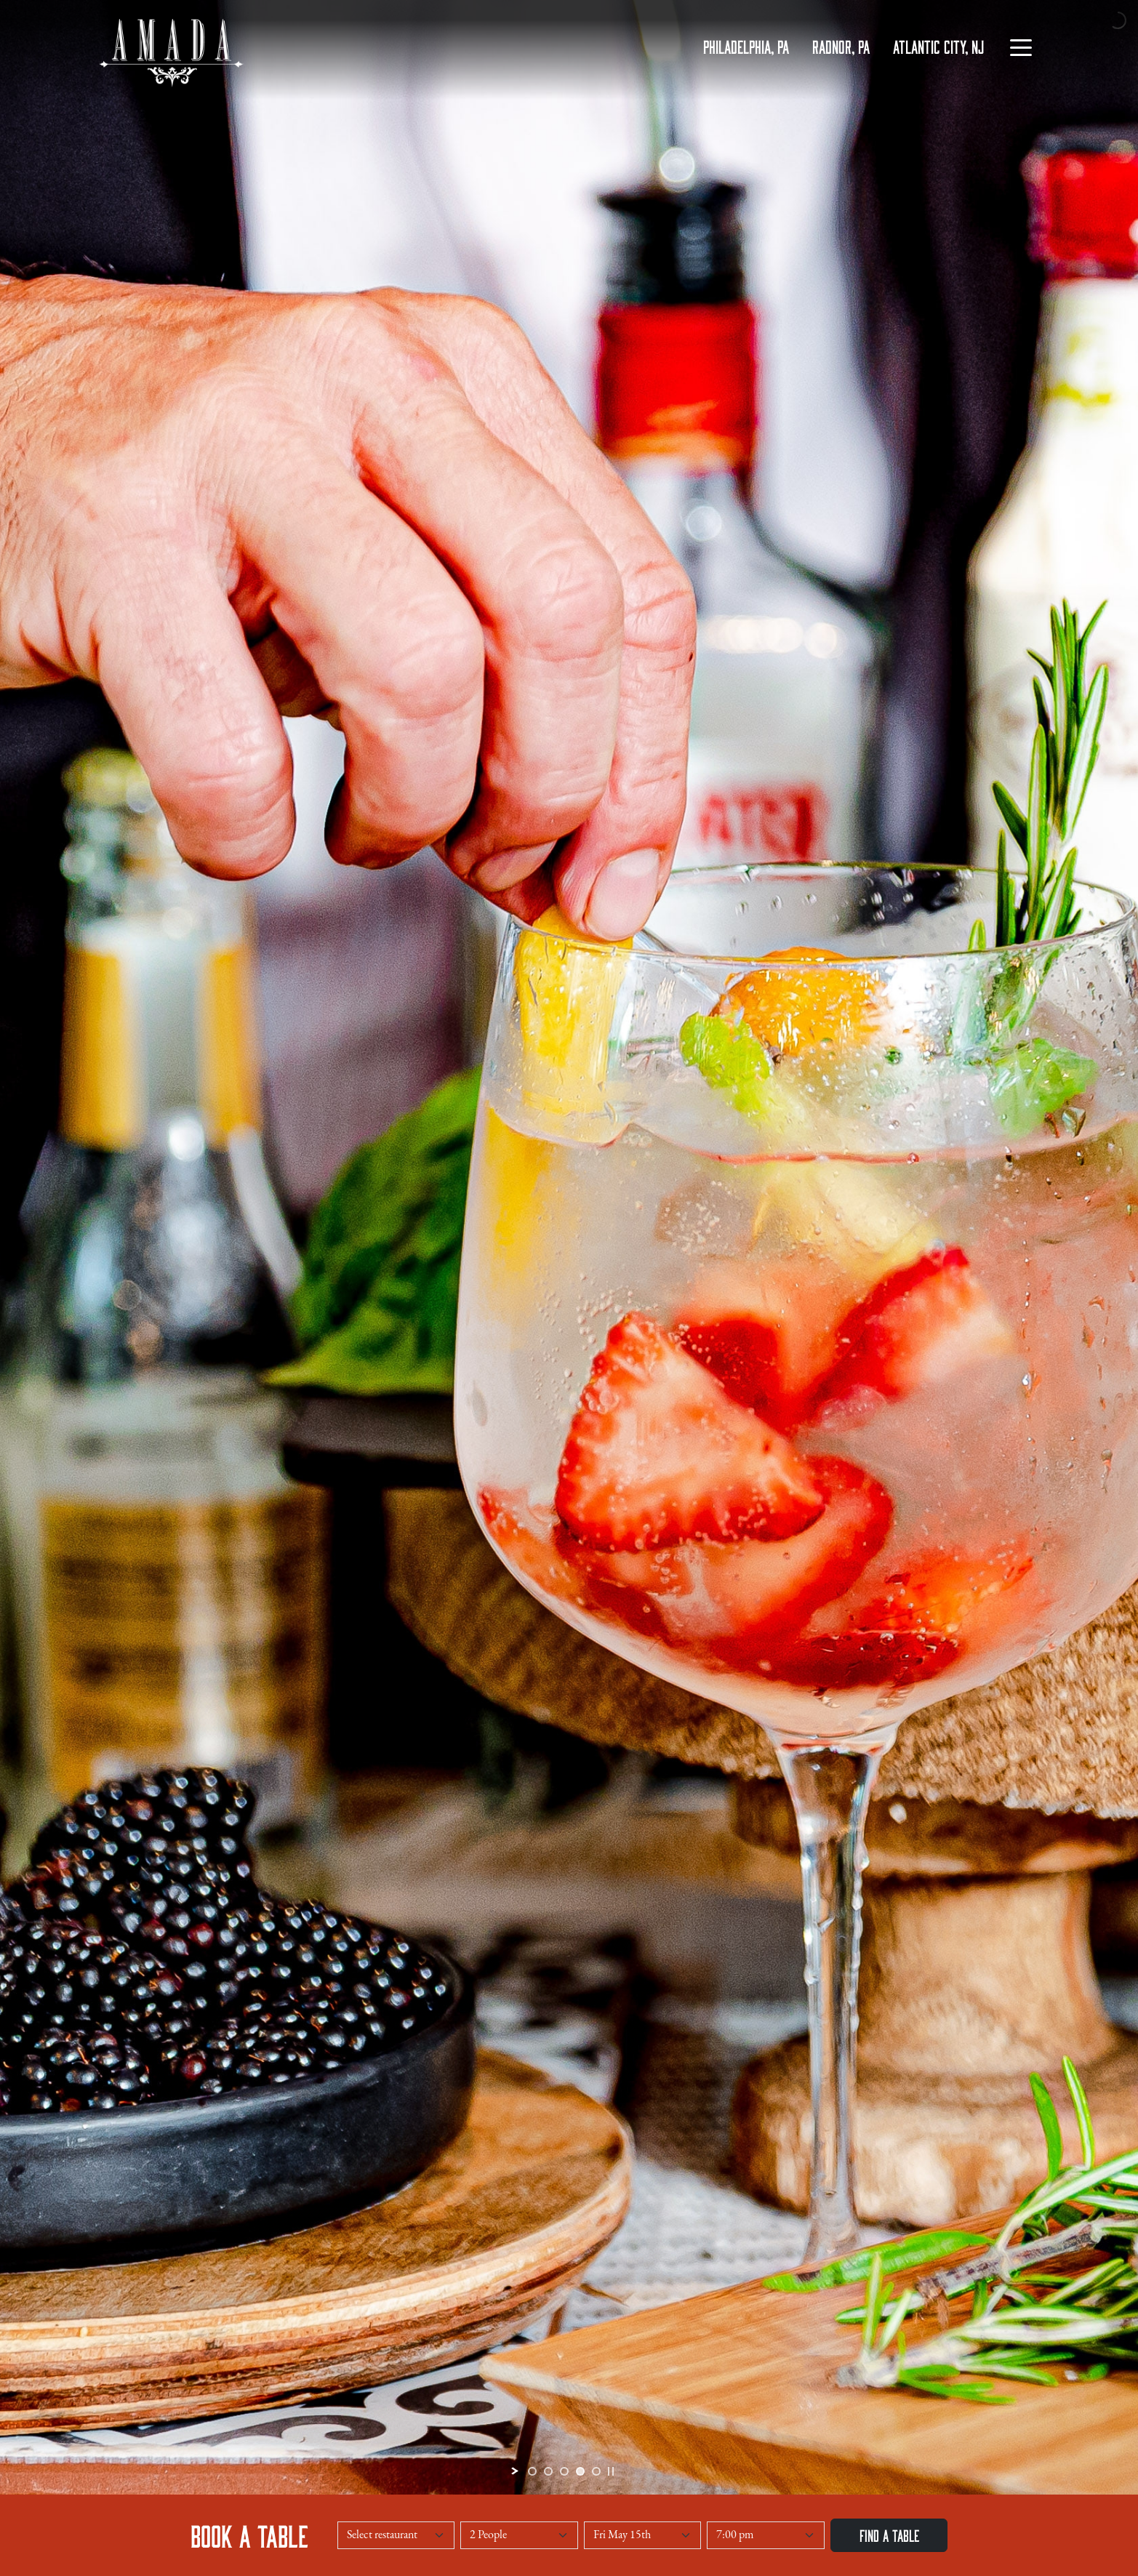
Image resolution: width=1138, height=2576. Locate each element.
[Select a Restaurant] (396, 2535)
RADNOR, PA (841, 46)
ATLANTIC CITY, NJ (938, 46)
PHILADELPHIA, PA (746, 46)
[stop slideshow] (611, 2471)
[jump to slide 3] (564, 2471)
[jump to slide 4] (580, 2471)
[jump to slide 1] (532, 2471)
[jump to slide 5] (596, 2471)
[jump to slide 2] (548, 2471)
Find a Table (889, 2535)
